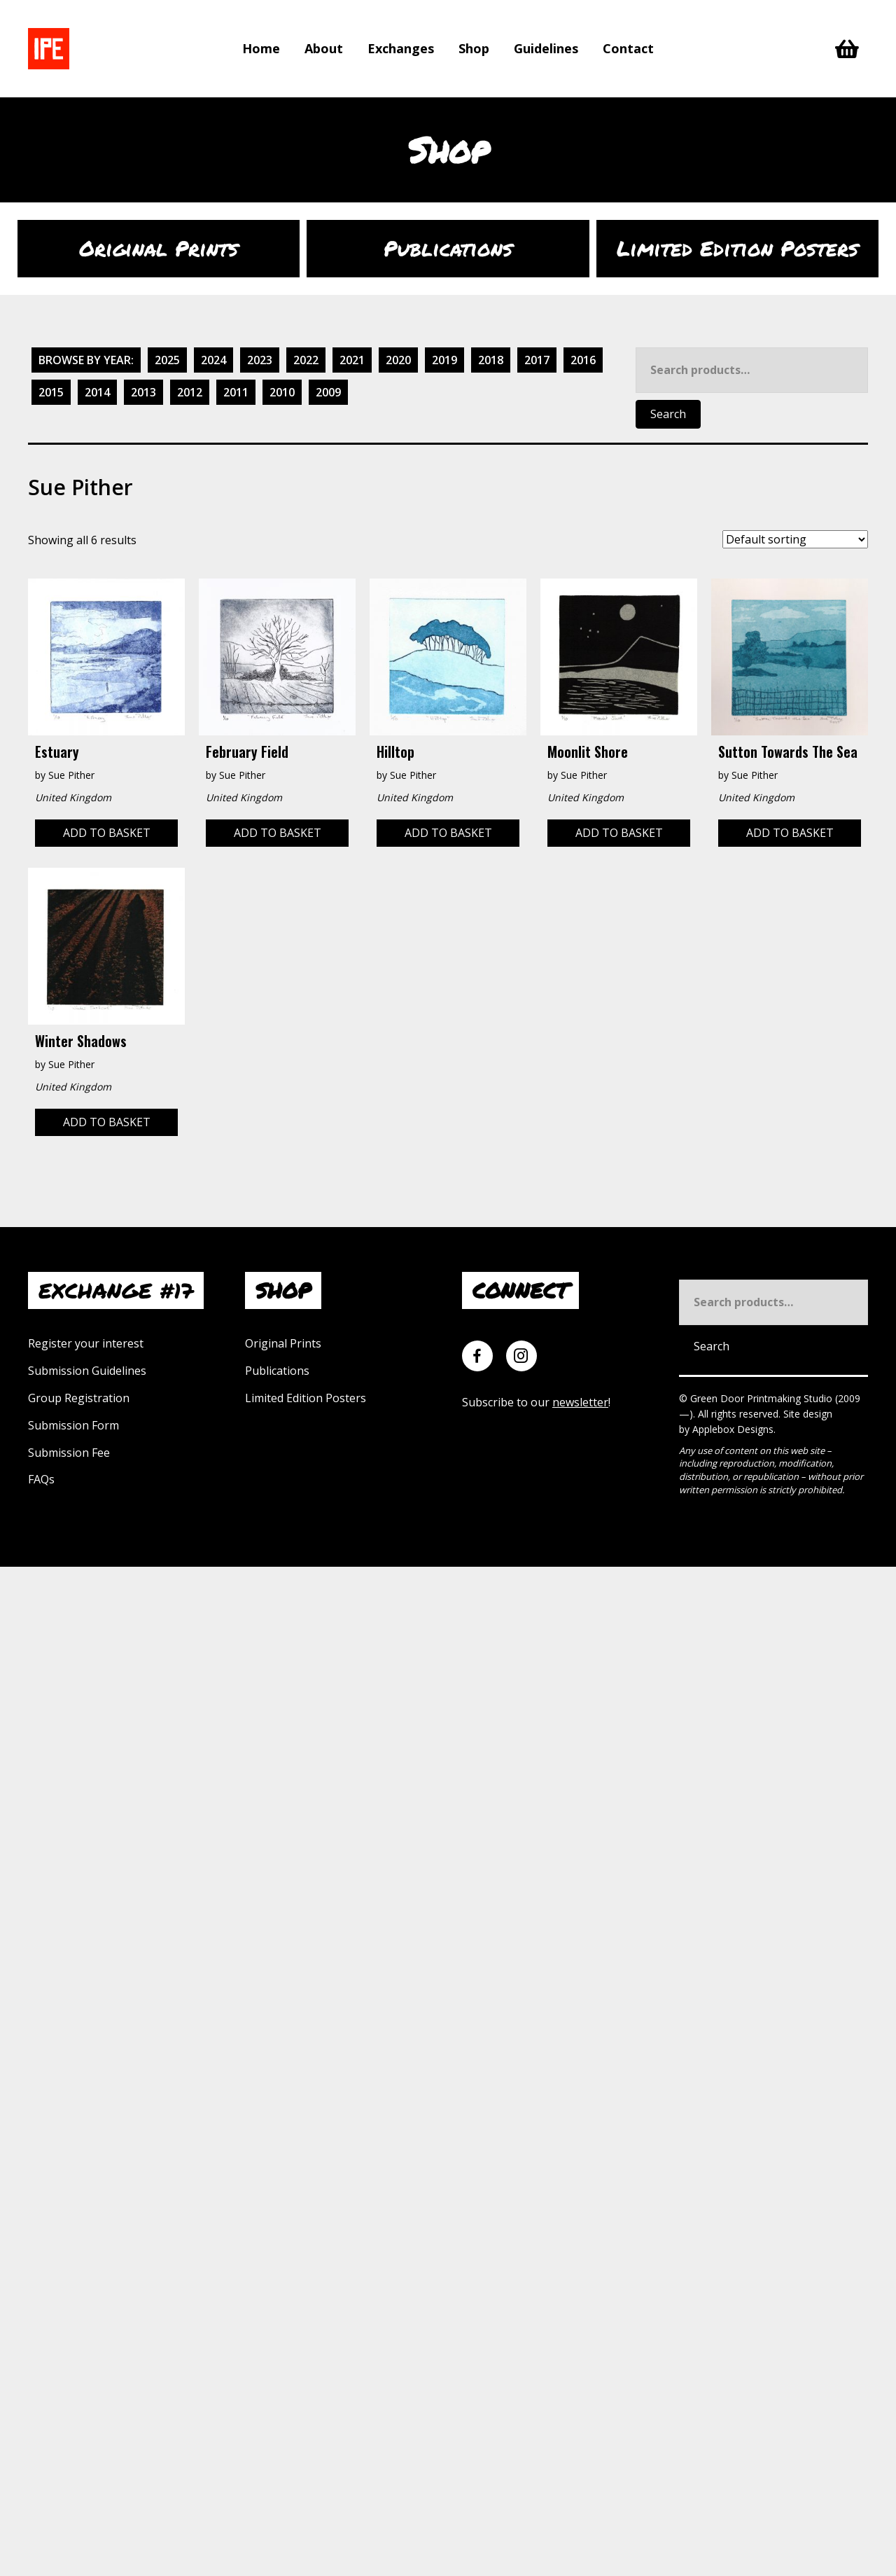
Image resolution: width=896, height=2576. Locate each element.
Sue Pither (71, 775)
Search (668, 414)
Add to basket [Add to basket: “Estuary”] (106, 832)
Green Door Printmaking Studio (762, 1398)
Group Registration (79, 1398)
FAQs (41, 1479)
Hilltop (395, 751)
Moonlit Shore (587, 751)
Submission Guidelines (87, 1370)
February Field (247, 751)
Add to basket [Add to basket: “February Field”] (277, 832)
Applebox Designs (733, 1429)
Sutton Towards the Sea (788, 751)
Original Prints (283, 1343)
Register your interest (86, 1343)
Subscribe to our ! (536, 1402)
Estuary (57, 751)
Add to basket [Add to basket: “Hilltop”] (448, 832)
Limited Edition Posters (305, 1398)
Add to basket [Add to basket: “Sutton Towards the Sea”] (790, 832)
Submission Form (73, 1425)
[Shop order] (795, 539)
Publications (277, 1370)
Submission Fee (69, 1452)
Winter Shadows (81, 1040)
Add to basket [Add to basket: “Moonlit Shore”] (619, 832)
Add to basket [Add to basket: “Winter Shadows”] (106, 1122)
